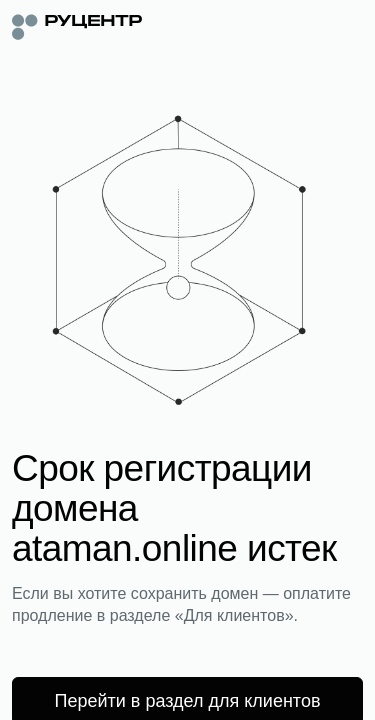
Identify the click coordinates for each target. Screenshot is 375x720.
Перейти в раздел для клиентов (188, 701)
